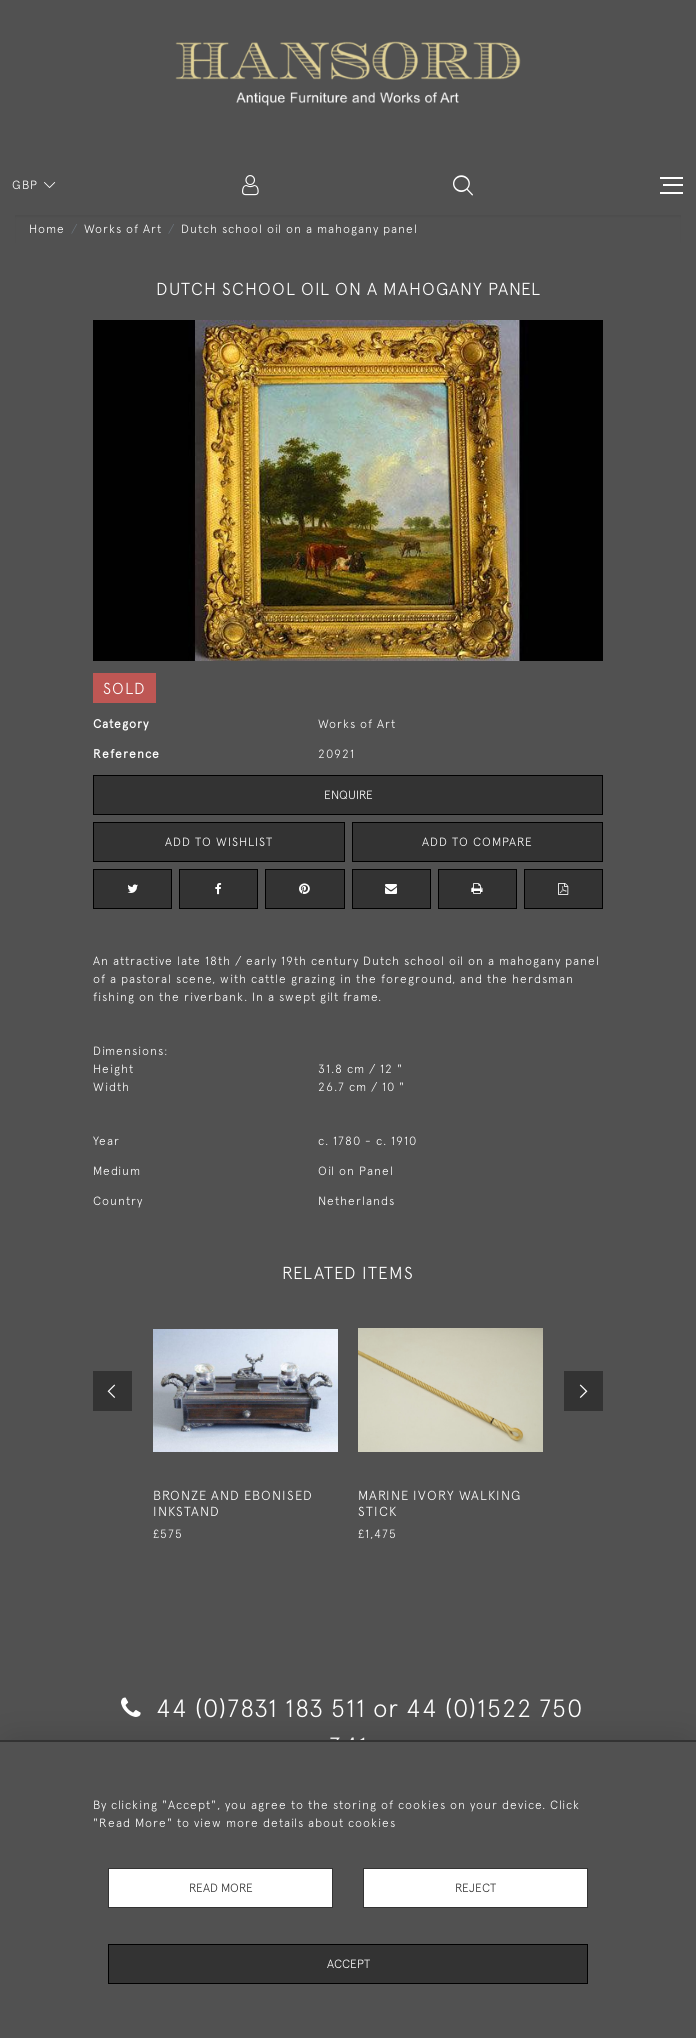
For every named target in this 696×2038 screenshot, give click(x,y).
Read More (221, 1888)
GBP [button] (27, 185)
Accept (348, 1964)
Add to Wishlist (219, 842)
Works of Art (123, 229)
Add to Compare (477, 842)
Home (47, 229)
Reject (475, 1888)
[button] (463, 185)
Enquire (348, 795)
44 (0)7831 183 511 (243, 1707)
